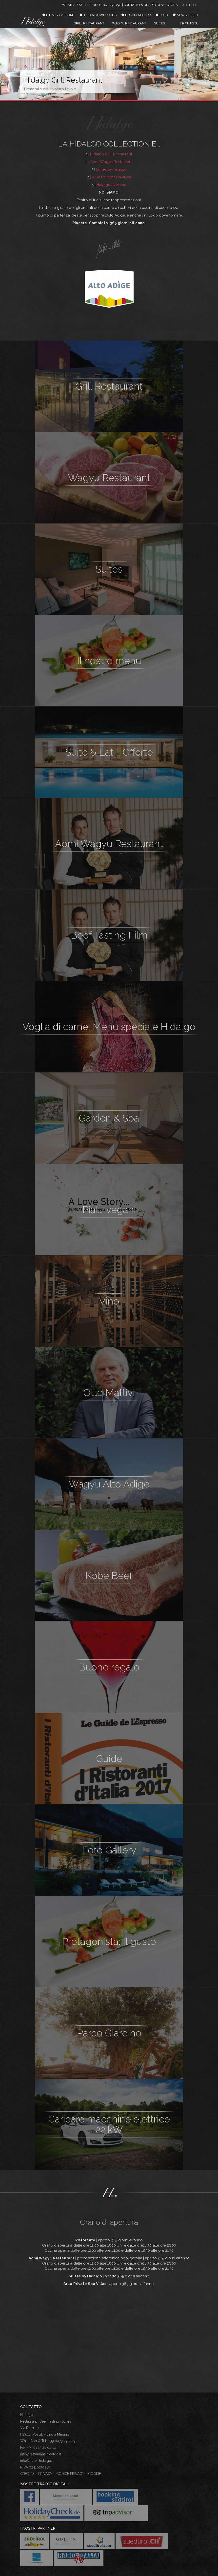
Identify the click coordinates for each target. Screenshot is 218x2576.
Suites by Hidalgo (111, 169)
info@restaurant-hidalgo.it (40, 2454)
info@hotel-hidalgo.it (37, 2461)
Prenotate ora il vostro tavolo (50, 89)
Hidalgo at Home (111, 184)
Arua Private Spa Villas (111, 177)
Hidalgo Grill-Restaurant (111, 154)
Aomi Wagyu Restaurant (111, 162)
